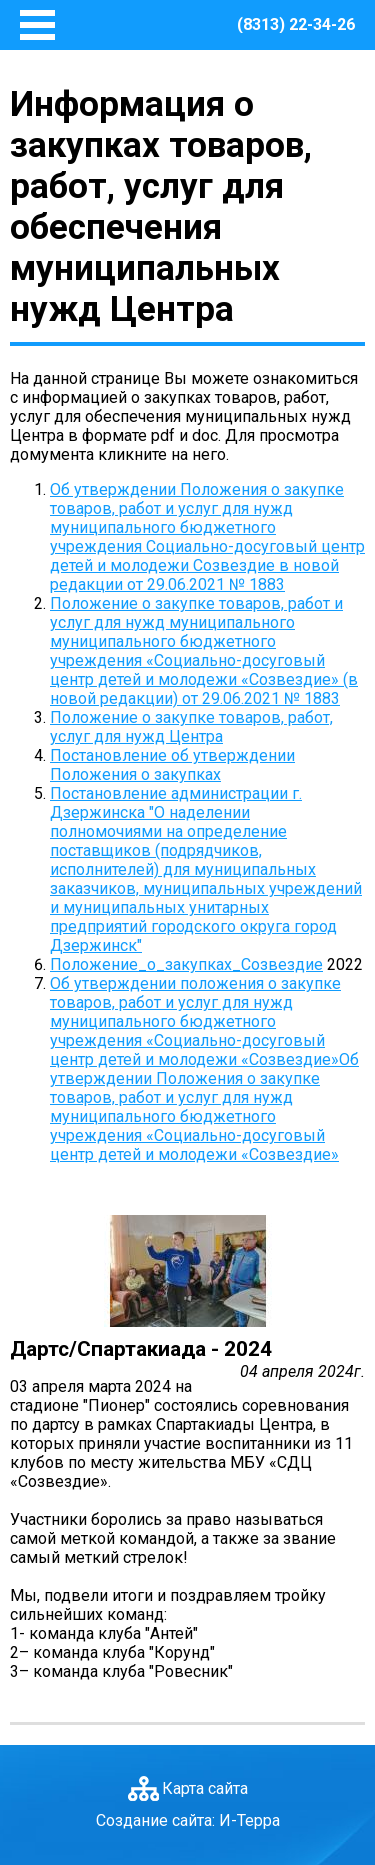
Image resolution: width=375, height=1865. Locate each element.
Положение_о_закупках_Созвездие (186, 964)
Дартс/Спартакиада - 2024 (141, 1349)
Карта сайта (205, 1788)
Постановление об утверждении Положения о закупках (172, 765)
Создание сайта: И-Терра (188, 1820)
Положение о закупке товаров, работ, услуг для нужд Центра (191, 727)
